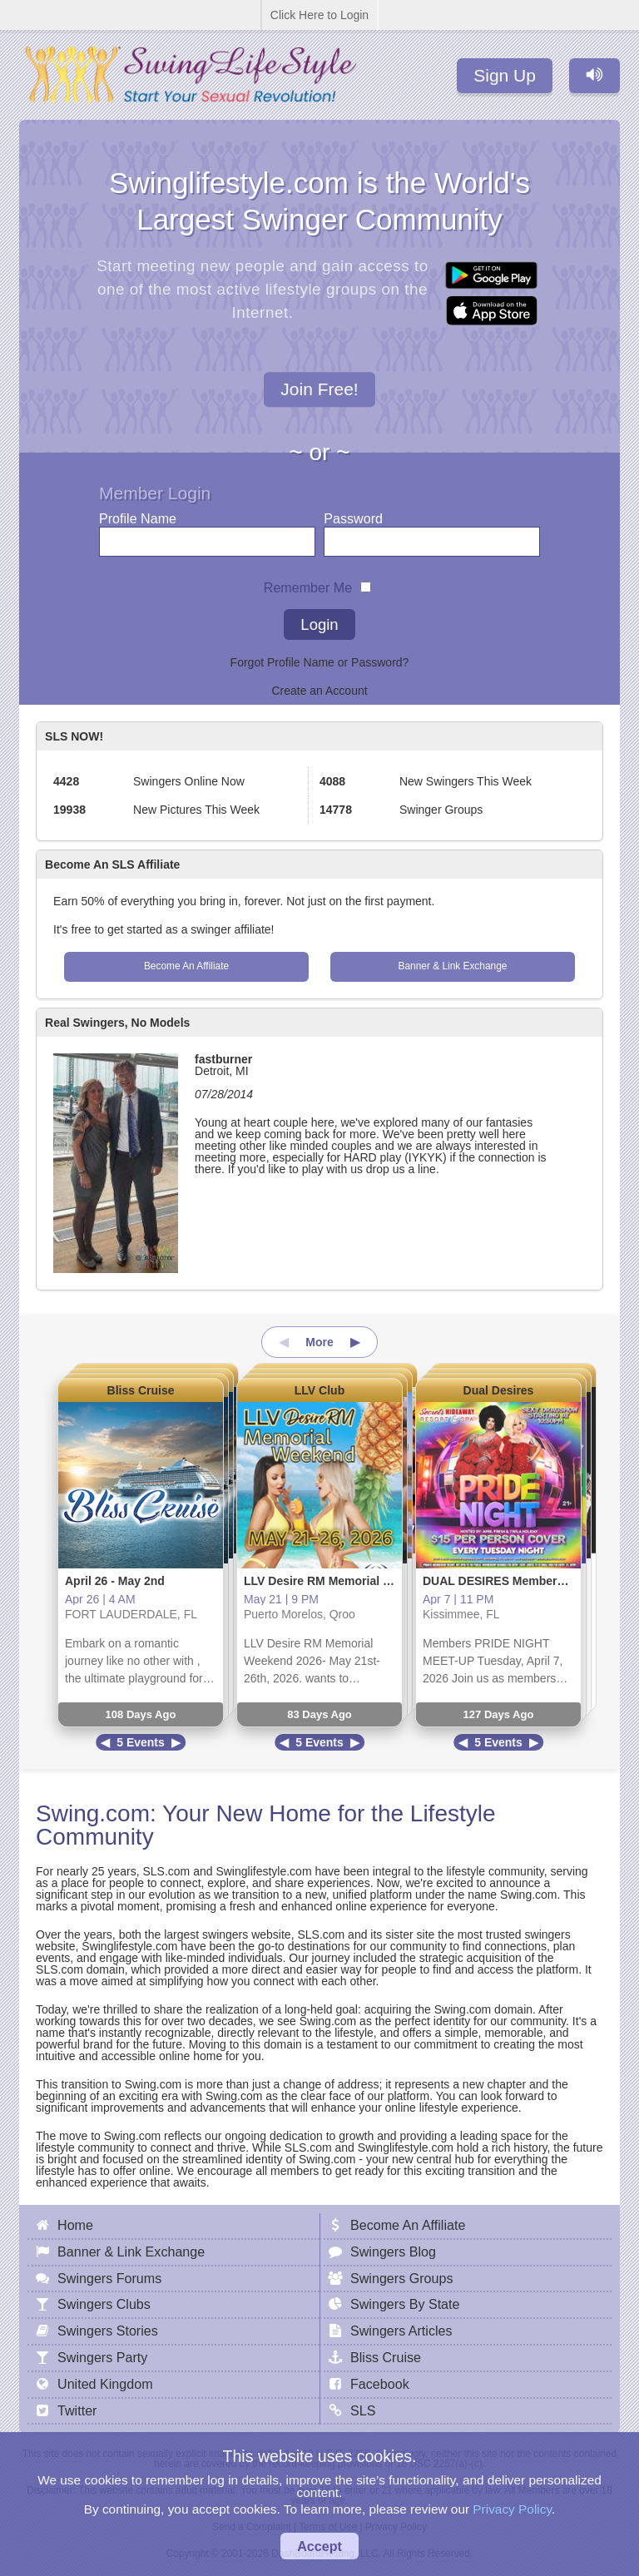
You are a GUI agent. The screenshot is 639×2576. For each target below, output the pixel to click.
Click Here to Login (319, 15)
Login (319, 624)
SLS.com (166, 1871)
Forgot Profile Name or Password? (319, 662)
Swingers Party (102, 2357)
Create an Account (319, 690)
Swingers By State (405, 2303)
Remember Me (308, 583)
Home (75, 2224)
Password (353, 514)
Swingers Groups (401, 2278)
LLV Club (319, 1390)
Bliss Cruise (141, 1390)
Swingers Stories (107, 2330)
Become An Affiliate (186, 966)
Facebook (379, 2383)
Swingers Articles (401, 2330)
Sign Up (504, 75)
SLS (362, 2410)
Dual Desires (498, 1390)
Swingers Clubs (104, 2303)
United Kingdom (105, 2383)
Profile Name (137, 514)
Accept (319, 2546)
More (319, 1342)
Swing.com (93, 1813)
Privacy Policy (512, 2509)
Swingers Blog (393, 2251)
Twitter (77, 2410)
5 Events (140, 1742)
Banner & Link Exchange (453, 966)
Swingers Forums (109, 2278)
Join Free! (319, 389)
